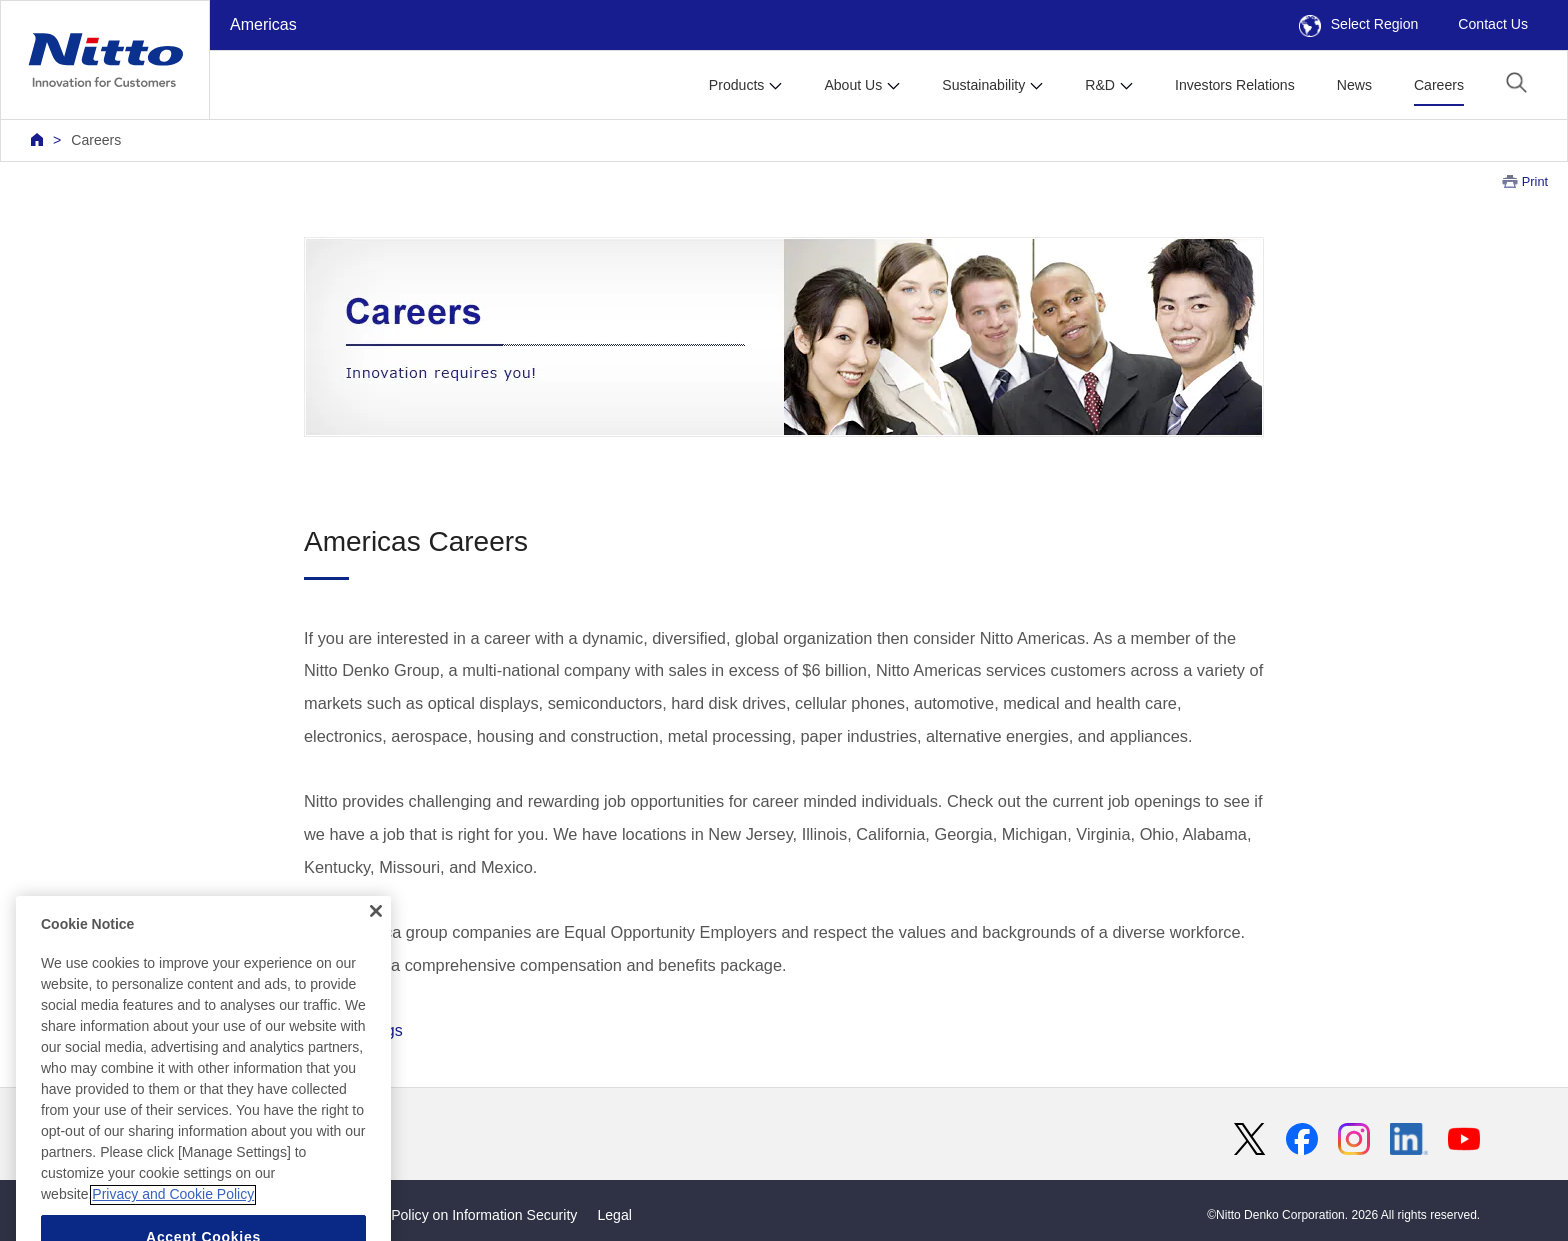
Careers (1439, 85)
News (1354, 85)
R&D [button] (1100, 85)
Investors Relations (1235, 85)
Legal (614, 1215)
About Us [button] (853, 85)
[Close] (376, 937)
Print (1535, 181)
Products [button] (737, 85)
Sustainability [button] (983, 85)
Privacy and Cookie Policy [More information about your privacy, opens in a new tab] (173, 1221)
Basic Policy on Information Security (465, 1215)
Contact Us (1493, 24)
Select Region (1359, 24)
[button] (1516, 82)
